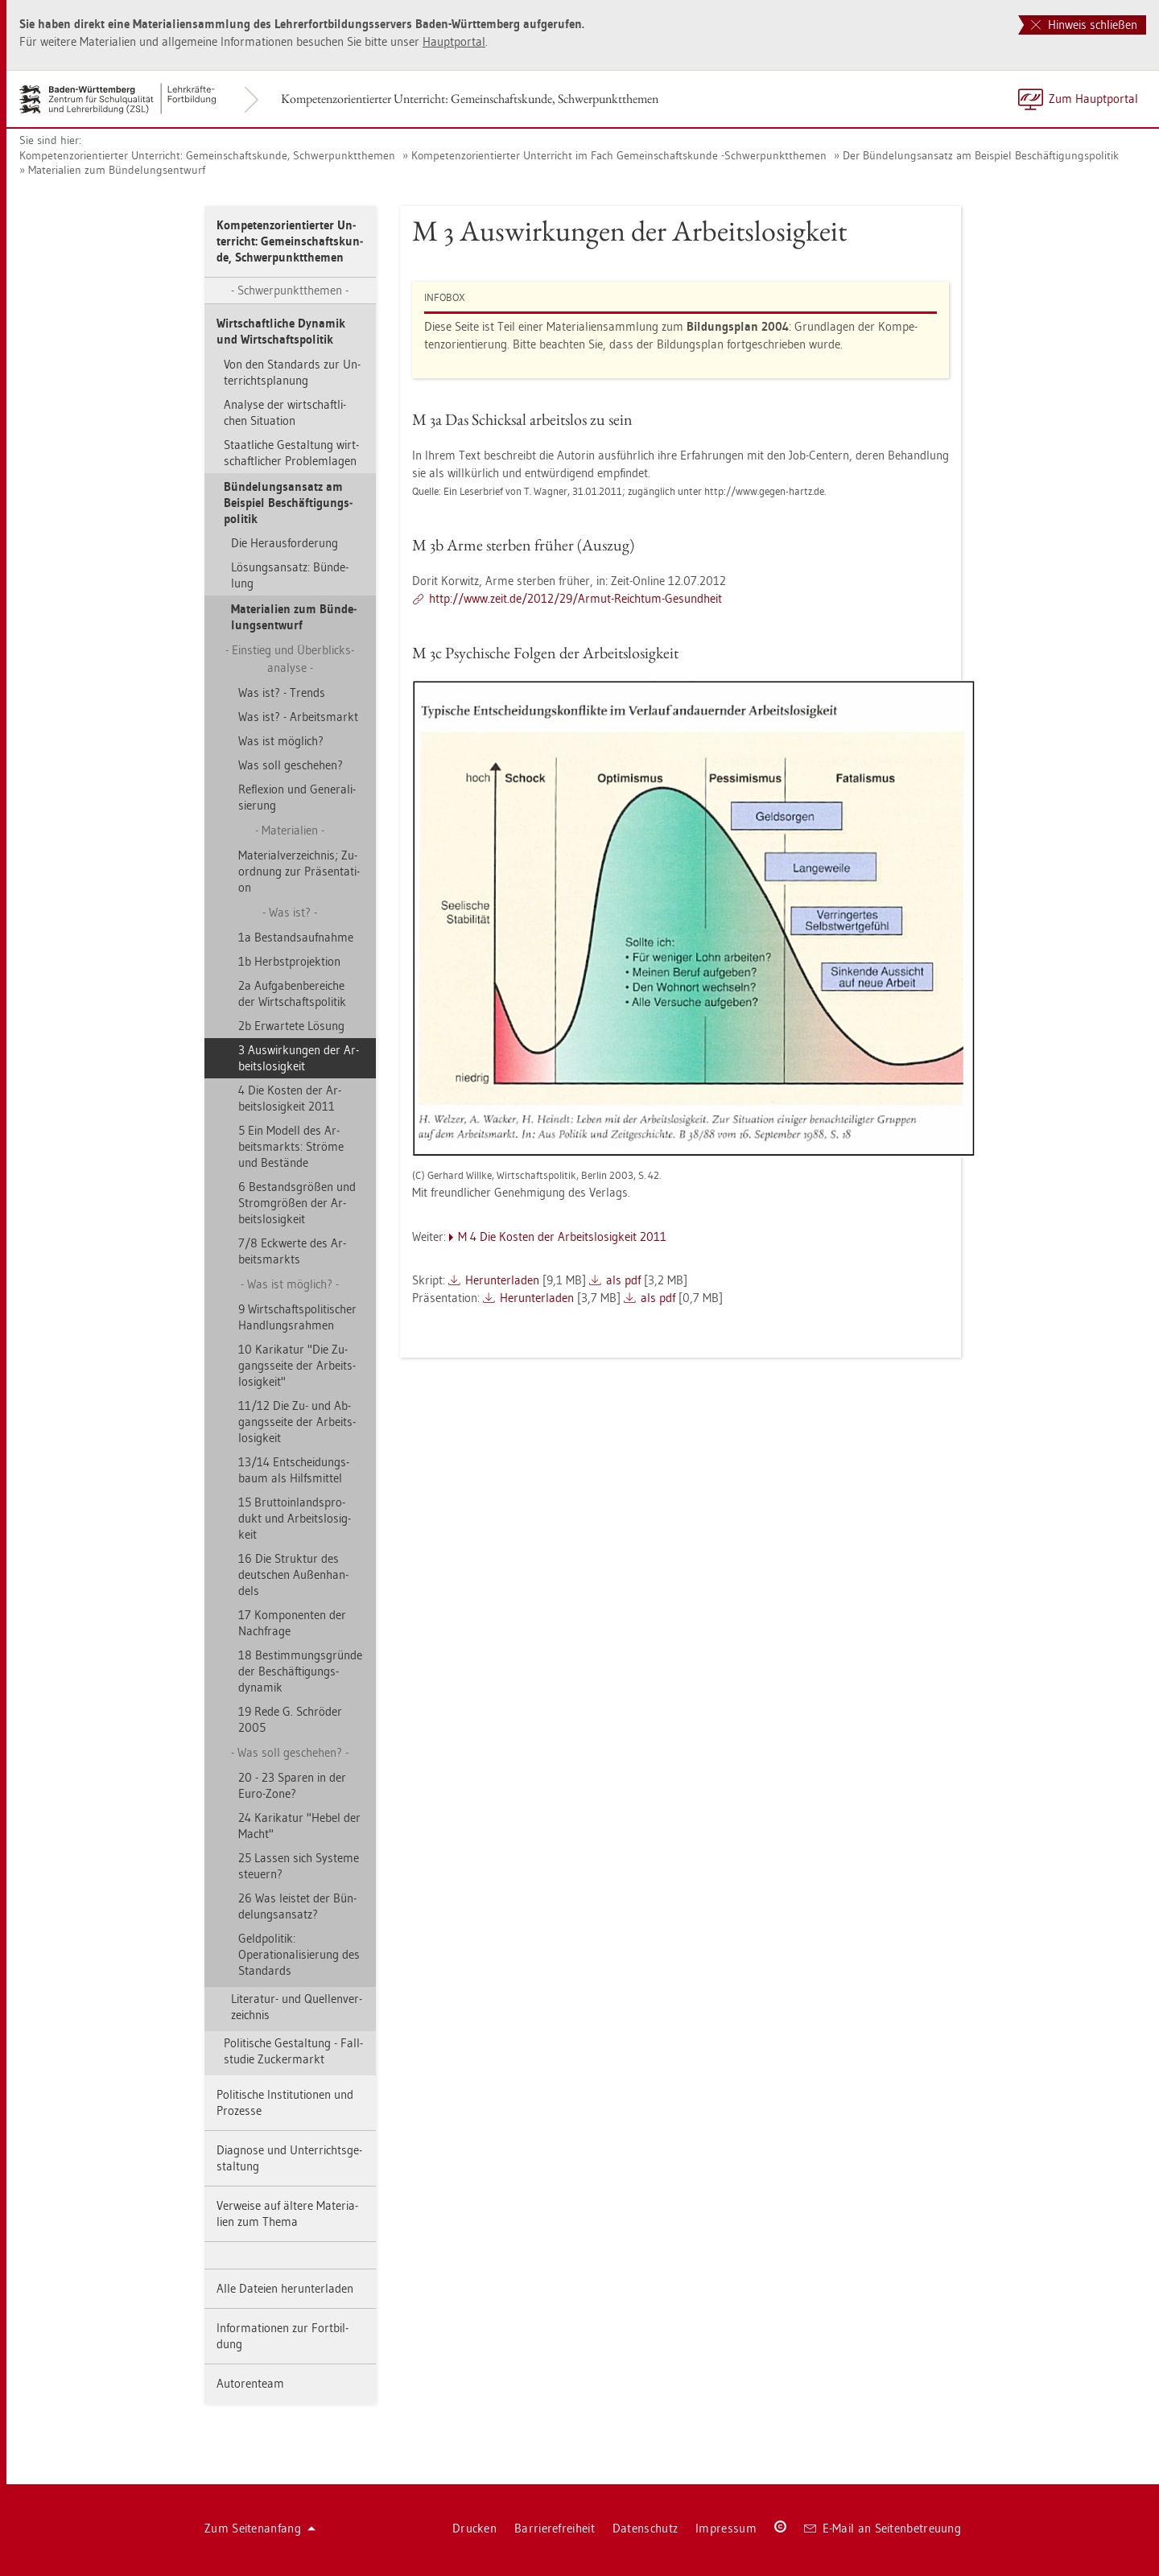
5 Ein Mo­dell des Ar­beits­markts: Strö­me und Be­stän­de (291, 1146)
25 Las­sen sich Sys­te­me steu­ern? (298, 1866)
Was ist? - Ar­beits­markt (298, 716)
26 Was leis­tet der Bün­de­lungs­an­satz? (297, 1906)
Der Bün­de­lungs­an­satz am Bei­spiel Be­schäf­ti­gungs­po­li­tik (981, 155)
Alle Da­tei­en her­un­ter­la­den (285, 2288)
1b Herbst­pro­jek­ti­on (289, 961)
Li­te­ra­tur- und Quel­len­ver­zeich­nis (296, 2006)
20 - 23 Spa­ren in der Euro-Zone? (292, 1785)
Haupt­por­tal (454, 41)
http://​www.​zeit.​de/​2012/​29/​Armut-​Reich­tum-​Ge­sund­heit (575, 598)
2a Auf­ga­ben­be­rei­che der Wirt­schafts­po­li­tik (292, 993)
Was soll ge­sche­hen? (290, 765)
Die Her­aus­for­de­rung (284, 542)
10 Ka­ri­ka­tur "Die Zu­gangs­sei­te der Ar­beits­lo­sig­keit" (297, 1365)
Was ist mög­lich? (281, 740)
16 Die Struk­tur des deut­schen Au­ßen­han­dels (293, 1574)
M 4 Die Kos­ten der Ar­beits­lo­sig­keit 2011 (562, 1236)
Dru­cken (474, 2528)
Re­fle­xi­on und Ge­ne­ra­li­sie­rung (297, 797)
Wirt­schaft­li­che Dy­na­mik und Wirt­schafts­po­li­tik (281, 331)
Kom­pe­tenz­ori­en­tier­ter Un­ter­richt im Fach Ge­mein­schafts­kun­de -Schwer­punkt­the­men (619, 155)
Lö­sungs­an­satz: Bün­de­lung (290, 575)
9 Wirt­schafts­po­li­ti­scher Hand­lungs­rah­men (297, 1317)
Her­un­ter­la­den (502, 1280)
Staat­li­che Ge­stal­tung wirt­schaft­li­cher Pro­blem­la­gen (291, 452)
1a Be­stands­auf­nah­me (295, 937)
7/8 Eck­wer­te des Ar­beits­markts (292, 1251)
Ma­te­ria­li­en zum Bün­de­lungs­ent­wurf (116, 170)
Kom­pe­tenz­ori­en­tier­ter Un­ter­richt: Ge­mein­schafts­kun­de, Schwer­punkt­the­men (469, 98)
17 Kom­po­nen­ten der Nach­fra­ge (292, 1622)
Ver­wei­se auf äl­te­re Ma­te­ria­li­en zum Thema (287, 2213)
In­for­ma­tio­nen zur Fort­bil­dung (283, 2335)
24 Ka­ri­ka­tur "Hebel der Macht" (299, 1825)
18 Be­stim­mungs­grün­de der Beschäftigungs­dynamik (300, 1671)
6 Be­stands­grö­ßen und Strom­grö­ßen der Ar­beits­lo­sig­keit (297, 1202)
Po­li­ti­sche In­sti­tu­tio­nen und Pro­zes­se (285, 2102)
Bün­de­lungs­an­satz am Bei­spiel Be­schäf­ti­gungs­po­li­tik (288, 502)
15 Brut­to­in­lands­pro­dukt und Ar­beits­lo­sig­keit (294, 1518)
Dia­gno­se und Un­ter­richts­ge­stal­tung (289, 2158)
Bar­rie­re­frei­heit (554, 2528)
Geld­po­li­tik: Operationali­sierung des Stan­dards (299, 1954)
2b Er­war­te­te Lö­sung (291, 1025)
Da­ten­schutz (645, 2528)
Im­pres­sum (726, 2528)
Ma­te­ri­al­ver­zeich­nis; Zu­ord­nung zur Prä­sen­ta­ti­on (299, 871)
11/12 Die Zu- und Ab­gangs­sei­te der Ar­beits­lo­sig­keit (297, 1421)
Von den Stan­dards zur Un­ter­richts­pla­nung (292, 372)
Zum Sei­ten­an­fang (260, 2528)
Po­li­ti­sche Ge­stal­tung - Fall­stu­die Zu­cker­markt (293, 2051)
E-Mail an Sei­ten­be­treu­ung (882, 2528)
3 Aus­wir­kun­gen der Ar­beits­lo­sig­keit (298, 1058)
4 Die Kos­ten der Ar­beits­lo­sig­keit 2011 (289, 1098)
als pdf (623, 1280)
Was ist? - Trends (281, 692)
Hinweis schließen (1084, 24)
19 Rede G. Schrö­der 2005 (290, 1719)
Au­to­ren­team (250, 2383)
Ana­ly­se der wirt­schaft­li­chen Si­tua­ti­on (285, 412)
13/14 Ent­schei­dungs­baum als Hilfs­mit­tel (293, 1470)
